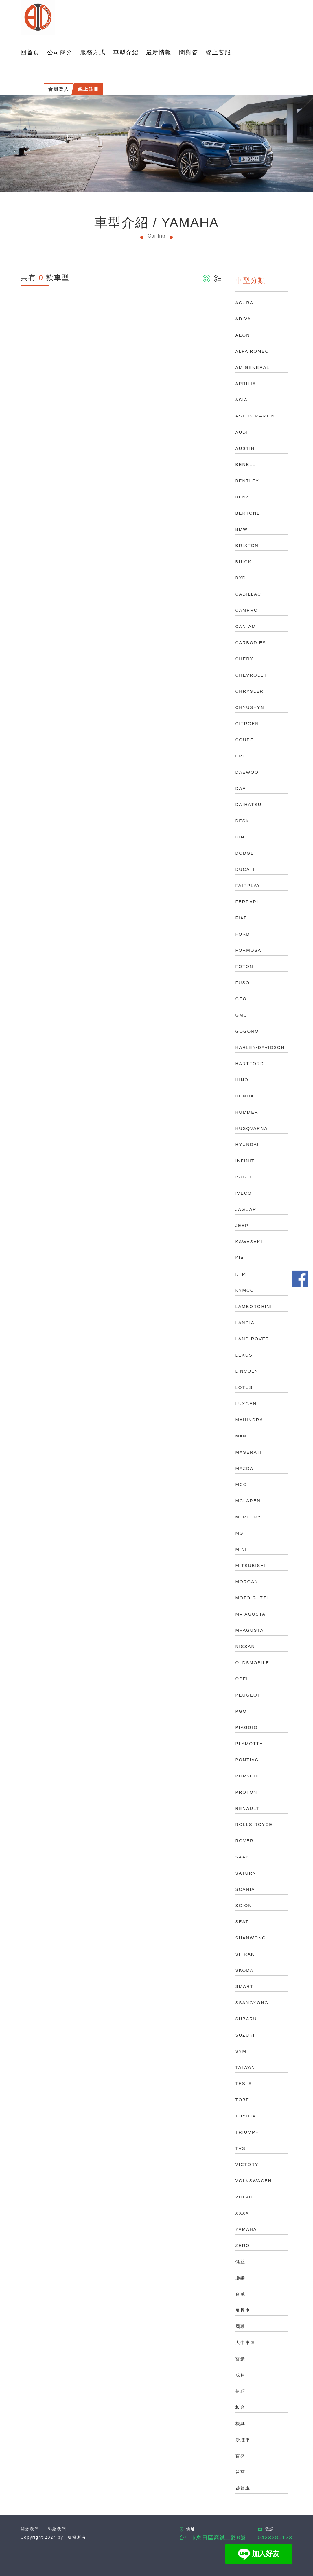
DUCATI (245, 869)
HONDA (244, 1095)
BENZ (242, 496)
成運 (240, 2374)
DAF (240, 788)
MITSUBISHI (250, 1565)
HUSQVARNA (251, 1128)
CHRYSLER (249, 691)
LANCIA (245, 1322)
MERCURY (248, 1516)
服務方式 (93, 52)
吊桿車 (242, 2310)
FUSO (242, 982)
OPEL (242, 1678)
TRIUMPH (247, 2132)
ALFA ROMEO (252, 351)
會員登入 (58, 89)
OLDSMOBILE (252, 1662)
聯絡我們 (57, 2529)
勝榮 (240, 2277)
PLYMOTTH (249, 1743)
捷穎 (240, 2391)
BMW (241, 529)
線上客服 (218, 52)
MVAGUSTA (249, 1630)
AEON (242, 334)
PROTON (246, 1792)
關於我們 (30, 2529)
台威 (240, 2294)
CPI (239, 755)
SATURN (246, 1873)
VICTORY (247, 2164)
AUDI (241, 432)
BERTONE (247, 513)
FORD (242, 934)
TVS (240, 2148)
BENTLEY (247, 480)
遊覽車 (242, 2488)
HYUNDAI (247, 1144)
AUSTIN (245, 448)
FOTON (244, 966)
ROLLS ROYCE (254, 1824)
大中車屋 (245, 2342)
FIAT (241, 917)
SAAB (242, 1856)
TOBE (242, 2099)
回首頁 (30, 52)
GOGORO (247, 1031)
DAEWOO (247, 772)
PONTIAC (247, 1759)
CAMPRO (246, 610)
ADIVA (243, 318)
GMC (241, 1014)
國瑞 (240, 2326)
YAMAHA (246, 2229)
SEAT (242, 1921)
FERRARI (247, 901)
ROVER (244, 1840)
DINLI (242, 836)
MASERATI (248, 1452)
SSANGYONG (252, 2002)
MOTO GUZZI (251, 1597)
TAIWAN (245, 2067)
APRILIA (245, 383)
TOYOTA (245, 2115)
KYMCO (244, 1290)
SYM (241, 2051)
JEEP (242, 1225)
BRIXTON (247, 545)
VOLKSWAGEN (253, 2180)
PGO (241, 1711)
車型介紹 (126, 52)
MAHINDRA (249, 1419)
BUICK (243, 561)
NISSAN (245, 1646)
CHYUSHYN (249, 707)
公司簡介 (60, 52)
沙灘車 (242, 2439)
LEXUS (244, 1354)
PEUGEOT (248, 1694)
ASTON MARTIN (255, 415)
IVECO (243, 1193)
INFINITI (246, 1160)
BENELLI (246, 464)
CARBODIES (250, 642)
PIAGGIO (246, 1727)
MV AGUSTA (250, 1614)
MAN (241, 1435)
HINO (242, 1079)
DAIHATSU (248, 804)
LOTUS (244, 1387)
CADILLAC (248, 594)
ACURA (244, 302)
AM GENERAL (252, 367)
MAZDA (244, 1468)
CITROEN (247, 723)
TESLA (243, 2083)
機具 (240, 2423)
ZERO (242, 2245)
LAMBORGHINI (253, 1306)
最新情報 (159, 52)
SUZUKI (245, 2034)
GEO (241, 998)
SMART (244, 1986)
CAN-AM (245, 626)
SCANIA (245, 1889)
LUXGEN (246, 1403)
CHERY (244, 658)
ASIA (241, 399)
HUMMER (247, 1112)
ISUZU (243, 1176)
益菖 (240, 2472)
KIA (239, 1257)
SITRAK (245, 1954)
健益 (240, 2261)
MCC (241, 1484)
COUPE (244, 739)
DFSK (242, 820)
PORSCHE (248, 1775)
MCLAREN (248, 1500)
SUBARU (246, 2018)
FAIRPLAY (248, 885)
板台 (240, 2407)
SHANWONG (250, 1937)
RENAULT (247, 1808)
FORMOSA (248, 950)
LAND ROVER (252, 1338)
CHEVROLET (251, 674)
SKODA (244, 1970)
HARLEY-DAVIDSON (260, 1047)
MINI (241, 1549)
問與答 (188, 52)
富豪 (240, 2358)
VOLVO (244, 2196)
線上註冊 (88, 89)
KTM (240, 1274)
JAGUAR (246, 1209)
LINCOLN (246, 1371)
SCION (243, 1905)
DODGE (244, 853)
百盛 (240, 2455)
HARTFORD (249, 1063)
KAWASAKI (248, 1241)
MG (239, 1533)
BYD (240, 577)
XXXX (242, 2213)
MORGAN (247, 1581)
